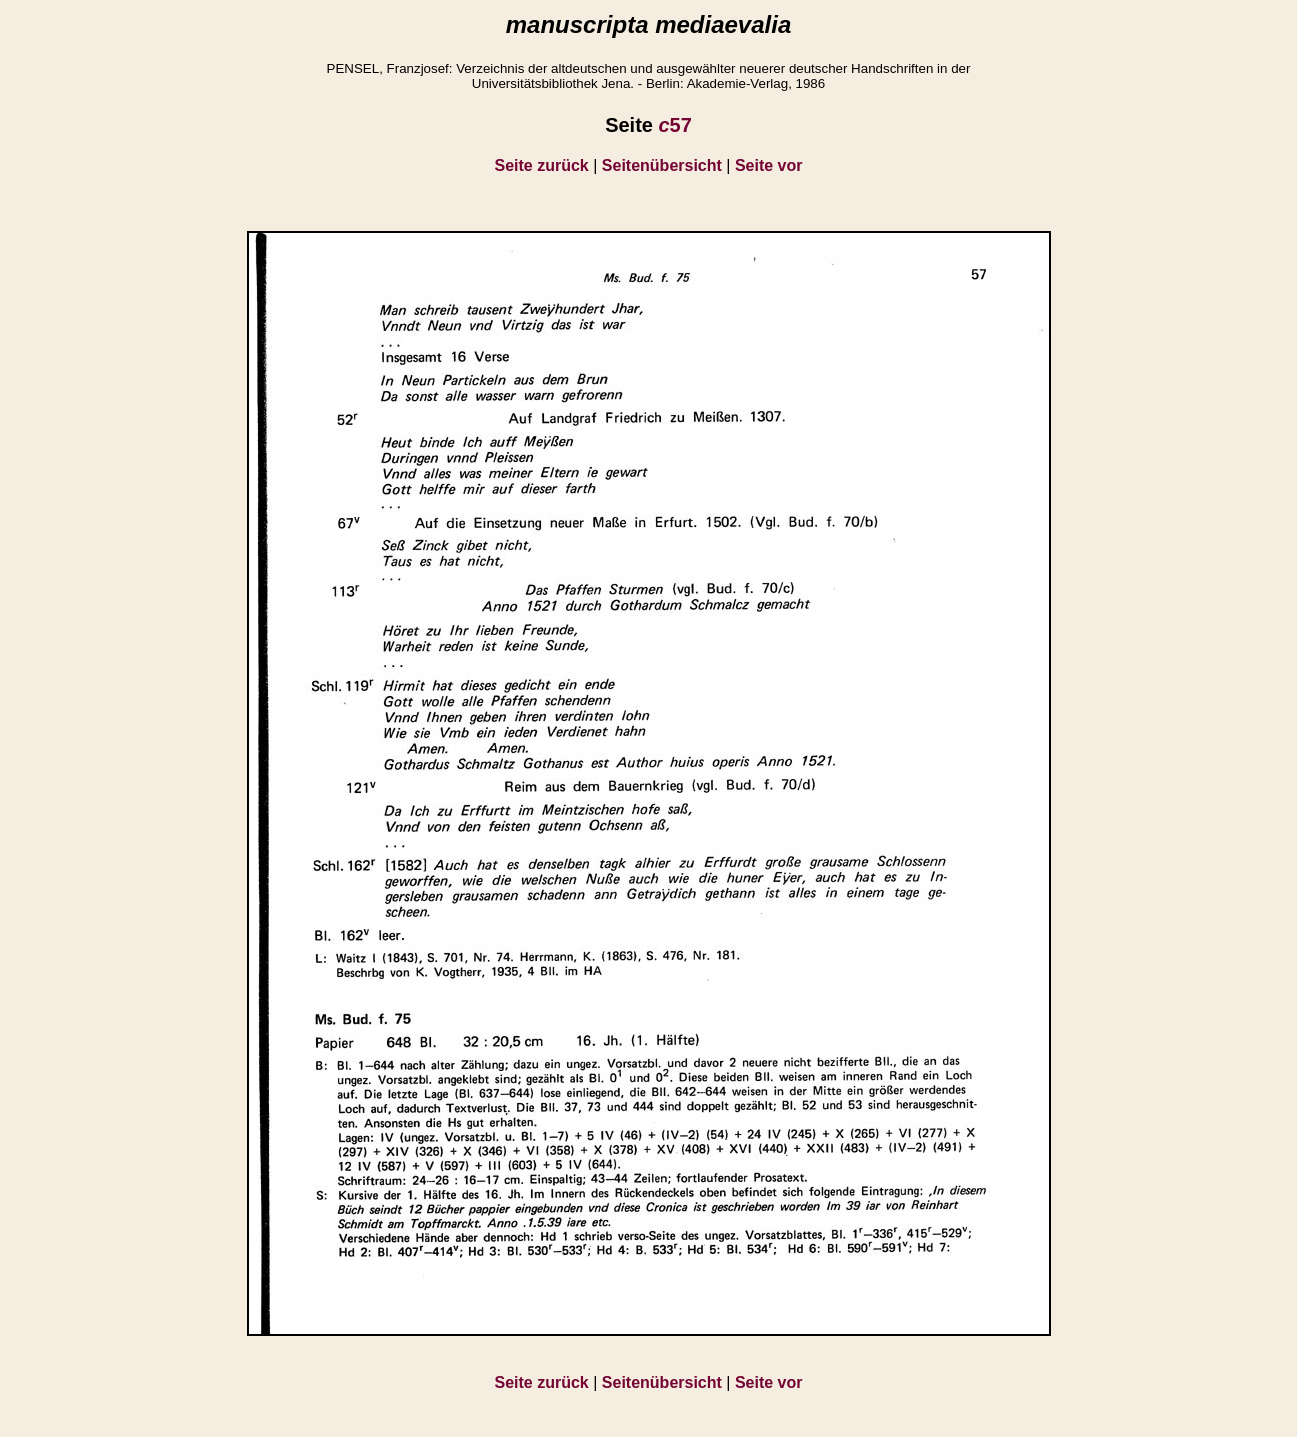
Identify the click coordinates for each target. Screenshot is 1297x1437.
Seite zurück (542, 165)
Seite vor (769, 165)
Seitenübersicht (662, 165)
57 (674, 125)
